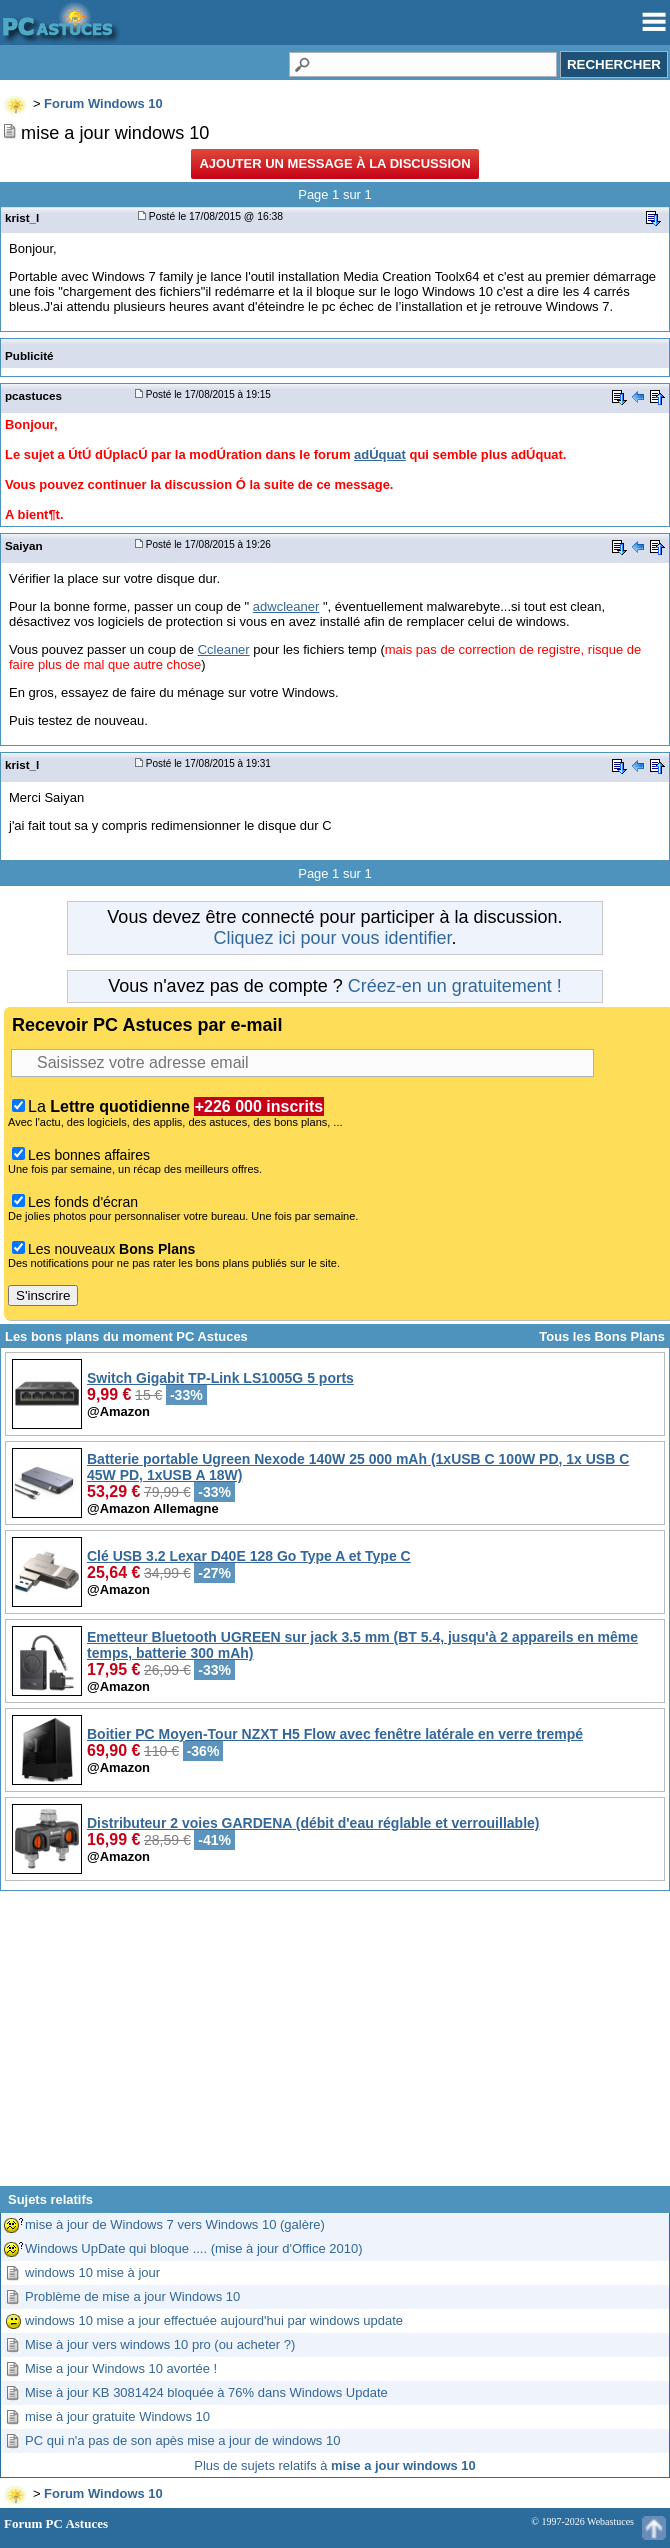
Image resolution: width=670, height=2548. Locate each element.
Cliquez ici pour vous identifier (332, 938)
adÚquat (380, 454)
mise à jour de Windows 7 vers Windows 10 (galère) (175, 2224)
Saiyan (24, 545)
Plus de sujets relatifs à (334, 2465)
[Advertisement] (335, 2046)
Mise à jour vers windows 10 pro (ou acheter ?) (160, 2344)
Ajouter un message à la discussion (334, 163)
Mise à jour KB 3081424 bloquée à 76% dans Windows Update (206, 2392)
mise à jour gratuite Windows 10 (117, 2416)
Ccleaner (224, 649)
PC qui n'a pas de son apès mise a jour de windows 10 (182, 2440)
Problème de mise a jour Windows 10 (132, 2296)
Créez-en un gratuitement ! (455, 986)
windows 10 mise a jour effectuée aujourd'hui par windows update (214, 2320)
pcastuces (33, 395)
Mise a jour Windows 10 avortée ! (121, 2368)
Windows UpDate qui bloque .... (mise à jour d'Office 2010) (194, 2248)
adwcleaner (286, 606)
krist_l (22, 217)
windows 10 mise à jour (92, 2272)
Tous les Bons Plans (602, 1336)
